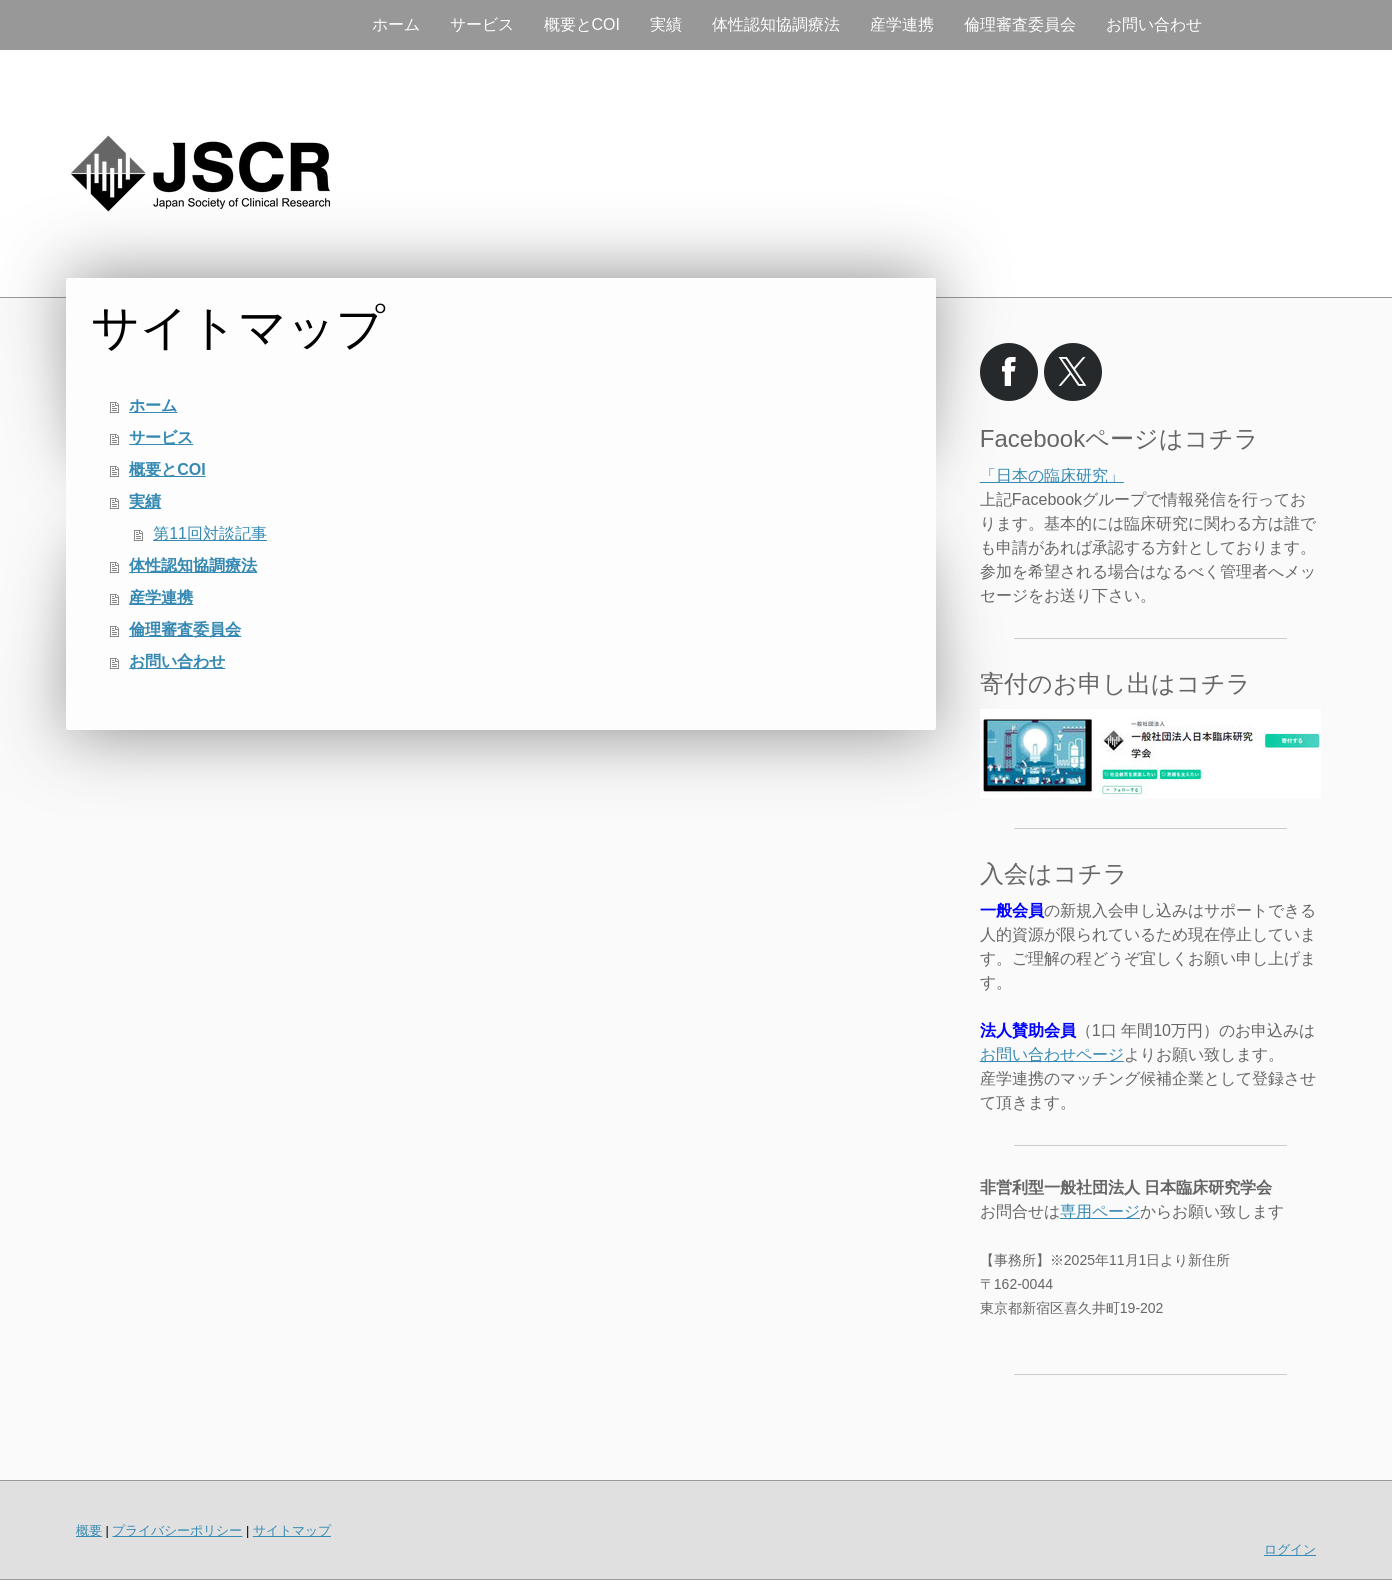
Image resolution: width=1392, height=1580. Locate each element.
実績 (666, 24)
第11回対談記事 (210, 533)
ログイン (1290, 1549)
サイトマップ (292, 1530)
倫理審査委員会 (1020, 24)
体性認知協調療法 (776, 24)
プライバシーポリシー (177, 1530)
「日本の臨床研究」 (1052, 475)
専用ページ (1100, 1211)
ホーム (396, 24)
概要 (89, 1530)
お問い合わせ (1154, 24)
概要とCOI (582, 24)
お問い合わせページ (1052, 1054)
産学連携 (902, 24)
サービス (482, 24)
